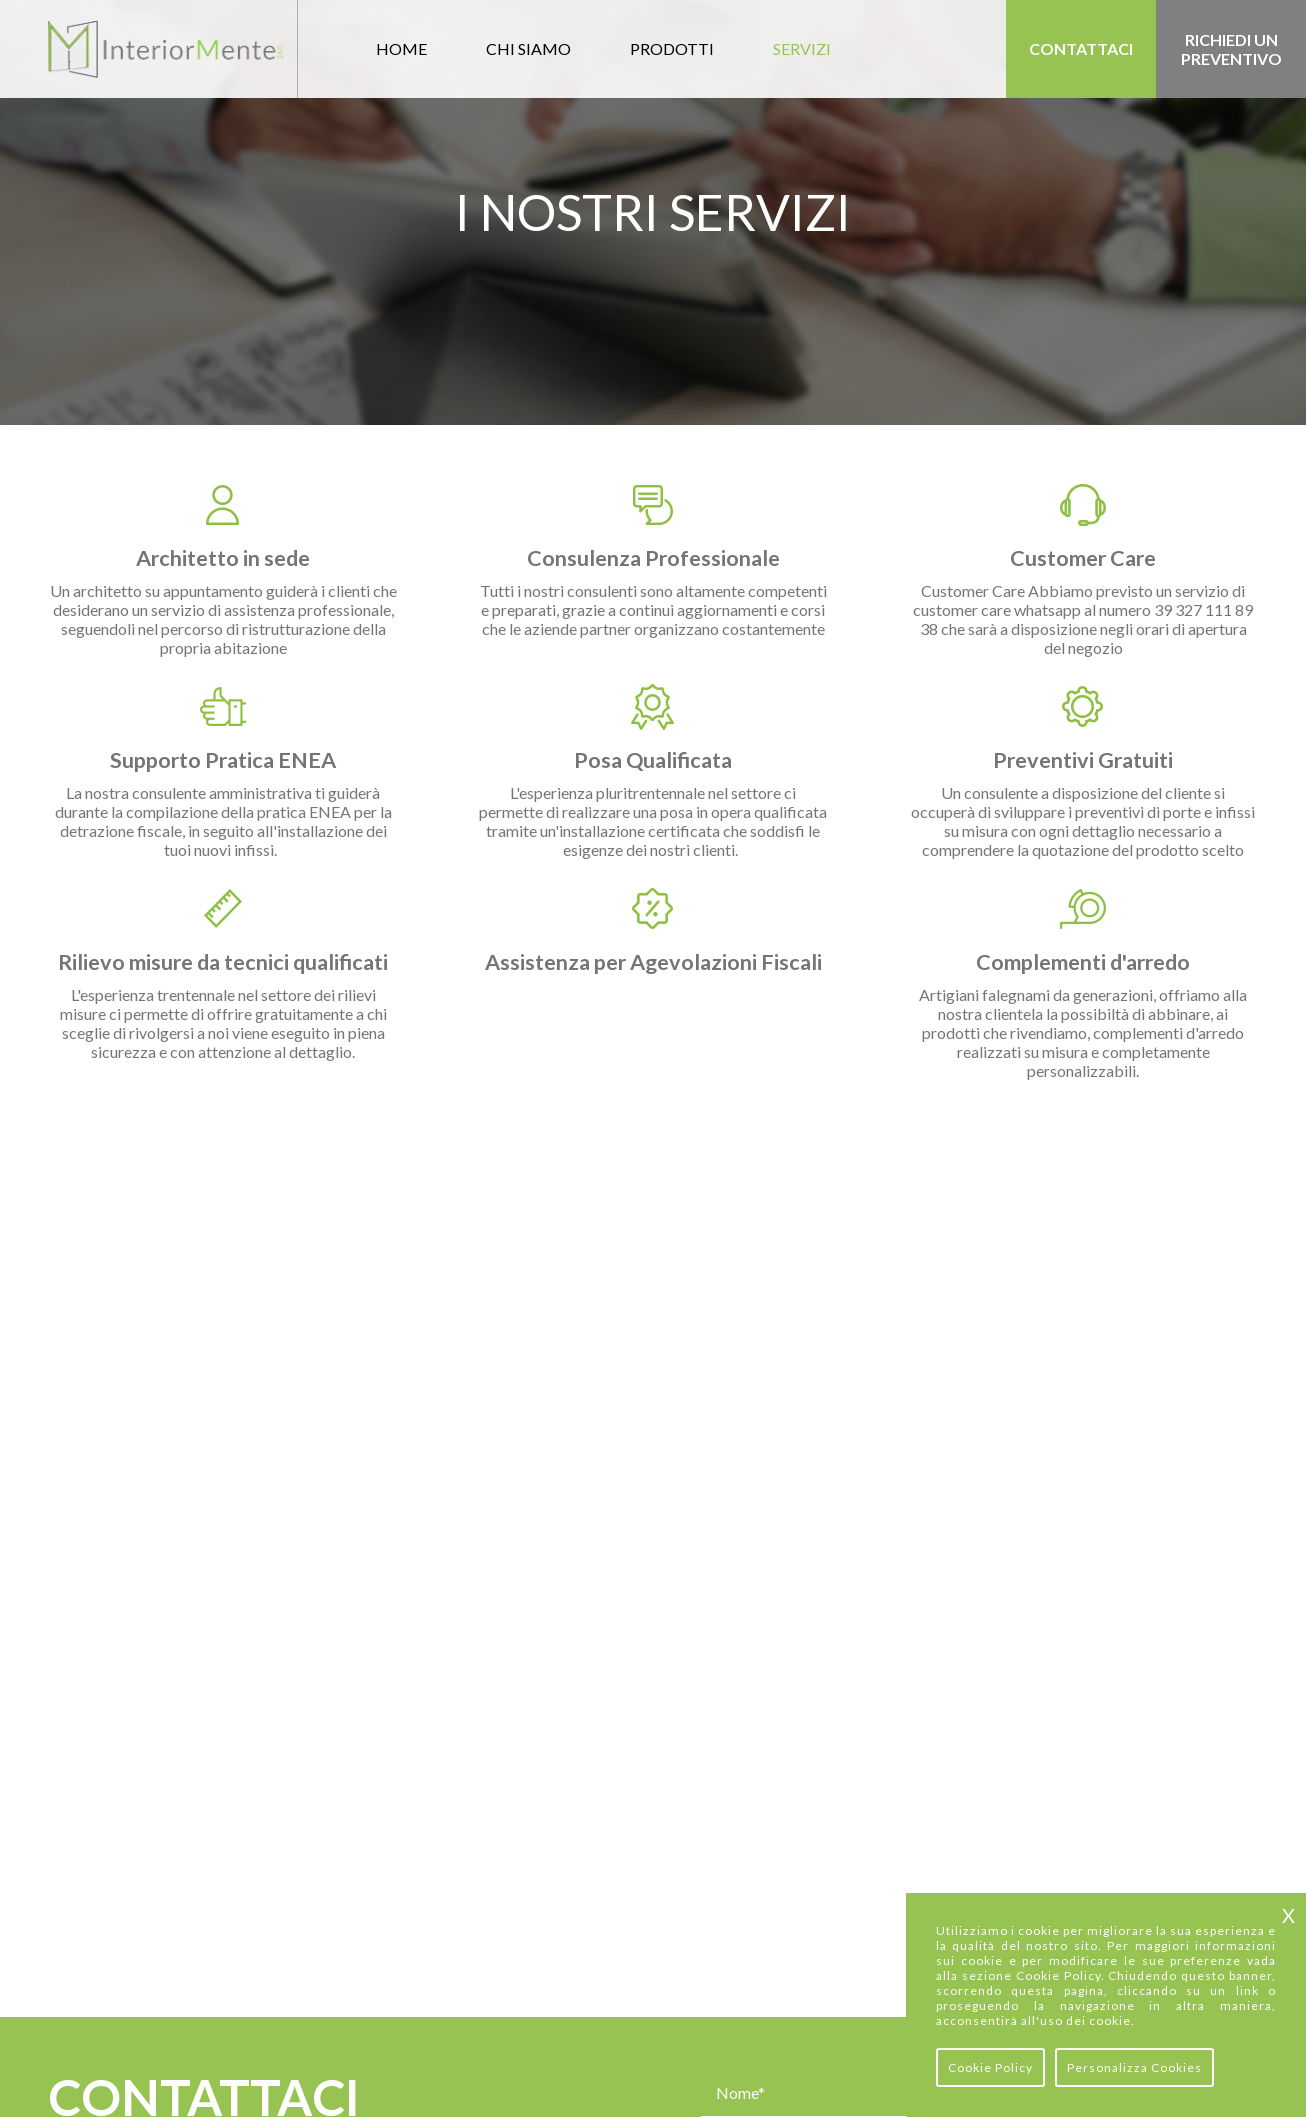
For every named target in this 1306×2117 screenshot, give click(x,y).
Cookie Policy (990, 2067)
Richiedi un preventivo (1231, 49)
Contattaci (1081, 48)
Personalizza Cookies (1134, 2067)
